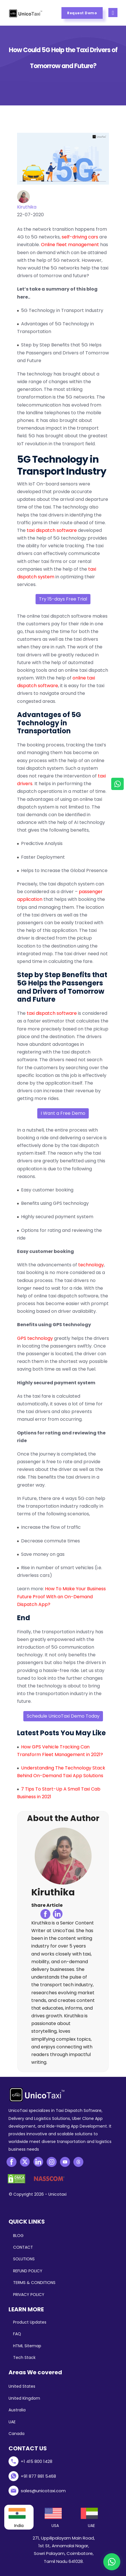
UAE (12, 2422)
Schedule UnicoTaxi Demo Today (63, 1716)
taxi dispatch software (52, 530)
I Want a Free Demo (63, 1113)
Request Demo (82, 13)
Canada (16, 2433)
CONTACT (23, 2247)
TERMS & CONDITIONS (34, 2282)
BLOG (18, 2235)
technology (91, 1265)
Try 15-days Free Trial (63, 599)
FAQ (17, 2334)
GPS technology (35, 1338)
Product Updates (29, 2322)
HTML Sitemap (27, 2346)
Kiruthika (26, 207)
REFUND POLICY (27, 2271)
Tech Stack (24, 2357)
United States (22, 2386)
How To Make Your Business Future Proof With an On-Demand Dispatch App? (61, 1596)
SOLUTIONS (24, 2259)
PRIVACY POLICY (28, 2294)
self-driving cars (80, 237)
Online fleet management (70, 244)
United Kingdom (24, 2398)
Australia (17, 2410)
